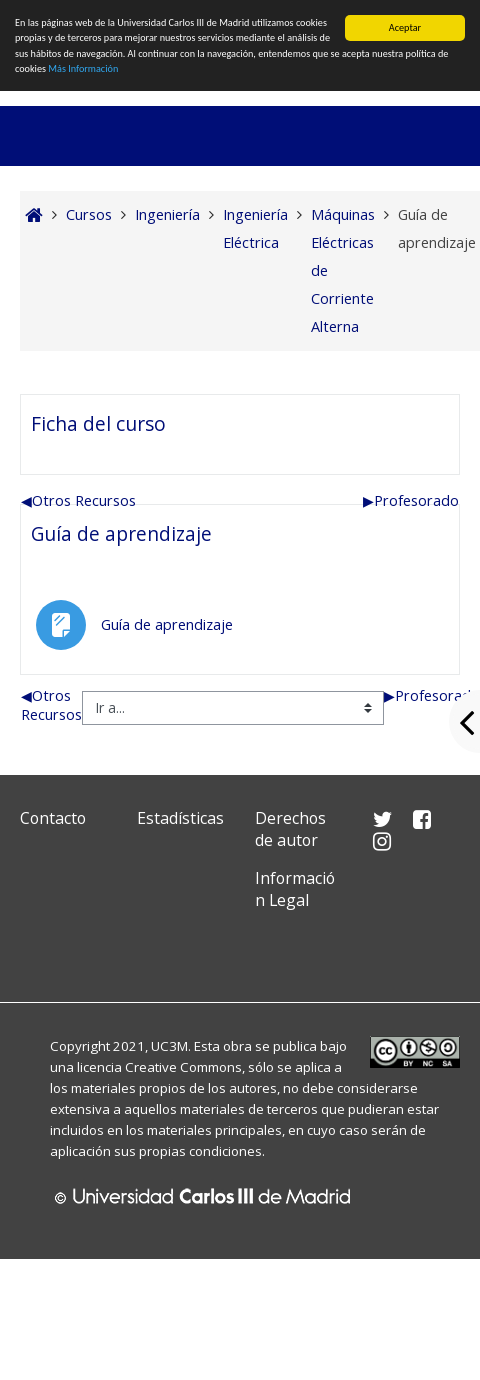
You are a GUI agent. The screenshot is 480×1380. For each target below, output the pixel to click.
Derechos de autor (290, 829)
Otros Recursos (78, 500)
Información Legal (295, 889)
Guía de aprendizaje (121, 534)
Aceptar (405, 27)
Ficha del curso (98, 424)
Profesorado (411, 500)
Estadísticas (180, 818)
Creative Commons (183, 1067)
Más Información (83, 68)
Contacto (53, 818)
